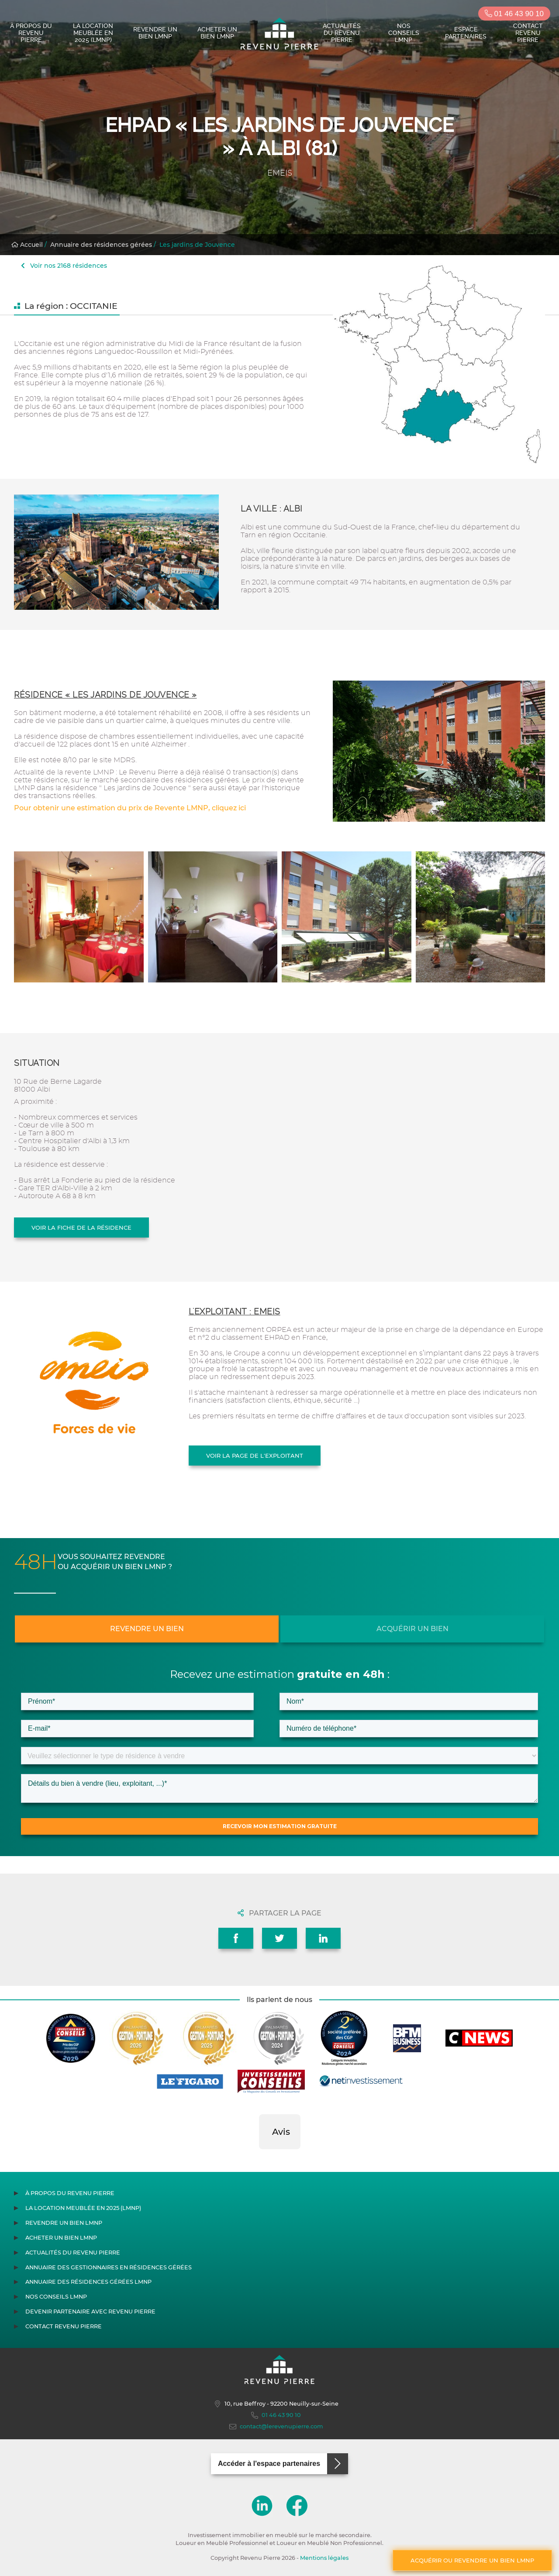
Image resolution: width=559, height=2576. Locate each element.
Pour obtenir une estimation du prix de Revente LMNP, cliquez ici (130, 808)
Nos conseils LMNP (403, 32)
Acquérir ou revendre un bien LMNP (472, 2560)
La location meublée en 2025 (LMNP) (93, 32)
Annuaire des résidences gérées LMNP (88, 2282)
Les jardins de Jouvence (197, 245)
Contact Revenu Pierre (528, 32)
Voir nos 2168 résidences (64, 266)
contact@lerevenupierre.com (276, 2426)
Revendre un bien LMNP (155, 33)
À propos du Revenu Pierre (31, 32)
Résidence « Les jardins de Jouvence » (105, 695)
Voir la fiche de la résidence (81, 1227)
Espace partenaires (466, 33)
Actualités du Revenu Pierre (342, 32)
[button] (259, 2158)
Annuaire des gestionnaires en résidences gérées (108, 2267)
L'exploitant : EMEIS (234, 1312)
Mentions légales (324, 2558)
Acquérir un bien (412, 1629)
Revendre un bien (147, 1629)
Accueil (27, 245)
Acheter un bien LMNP (217, 33)
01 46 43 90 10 (514, 14)
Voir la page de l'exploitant (254, 1455)
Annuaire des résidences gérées (101, 245)
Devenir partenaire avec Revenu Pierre (90, 2311)
